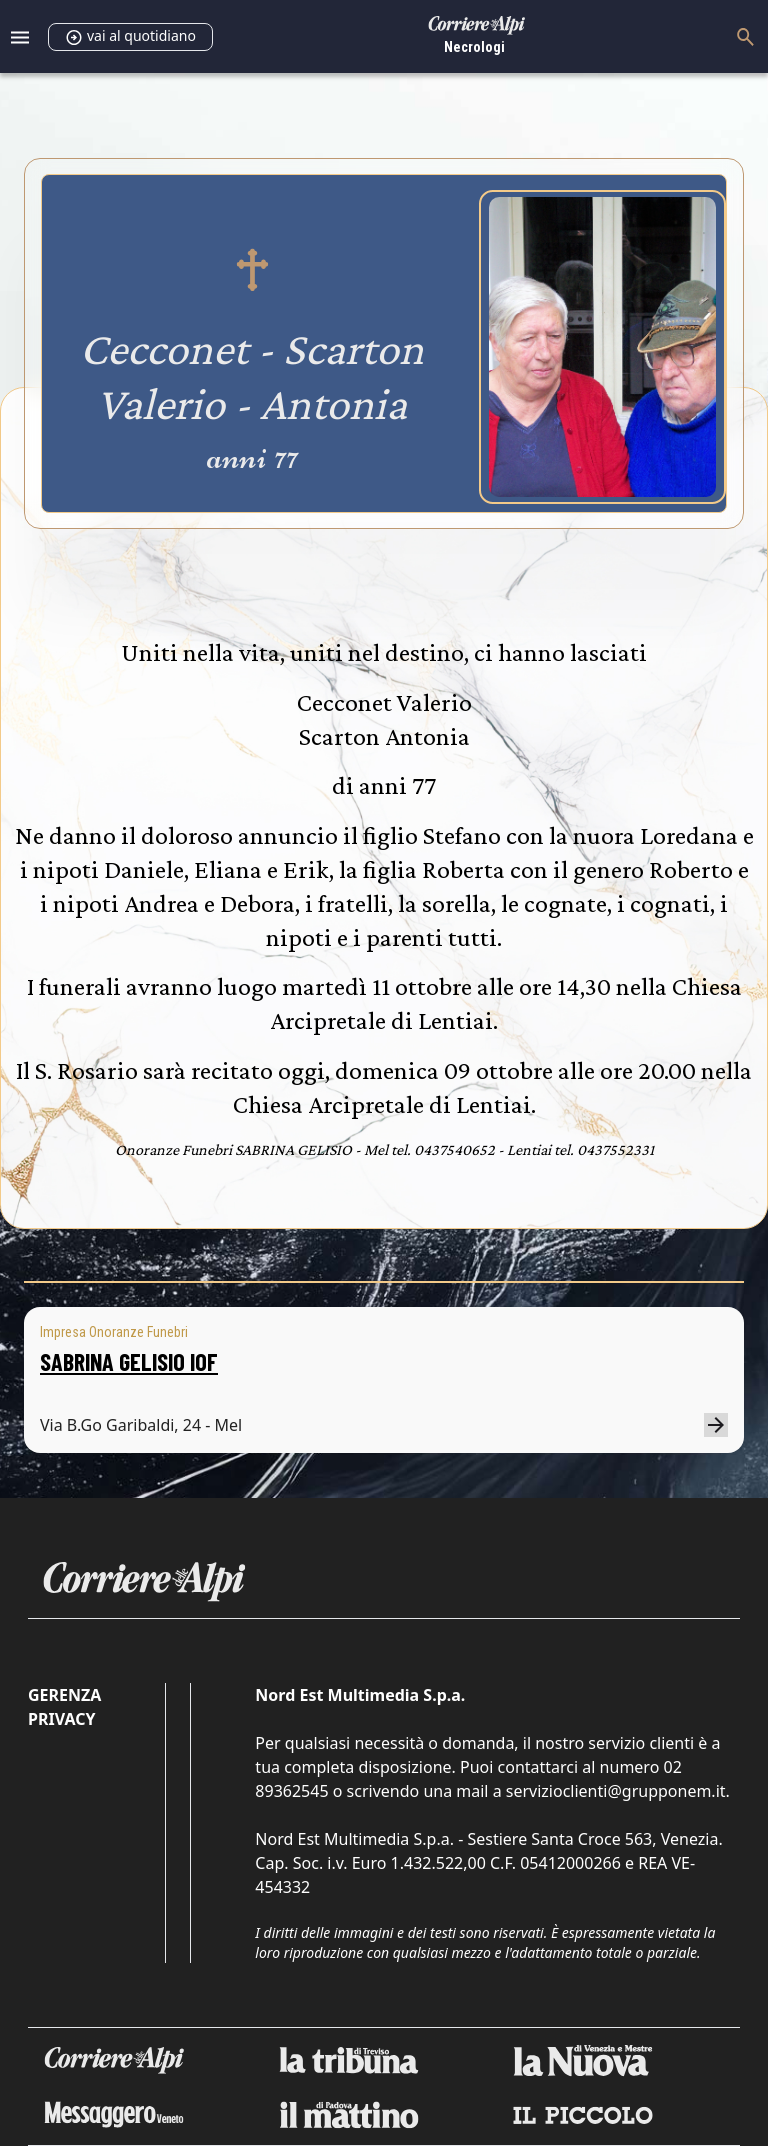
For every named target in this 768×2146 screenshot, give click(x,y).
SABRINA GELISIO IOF (129, 1361)
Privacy (61, 1719)
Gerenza (64, 1695)
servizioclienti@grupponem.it (616, 1791)
